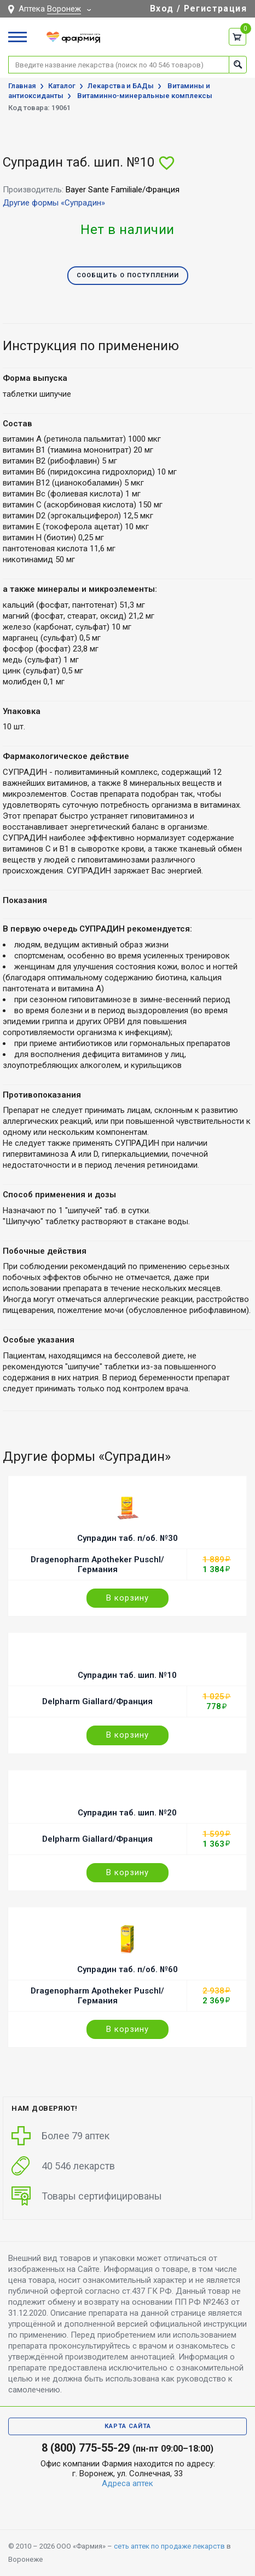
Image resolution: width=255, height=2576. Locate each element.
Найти (238, 64)
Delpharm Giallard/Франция (97, 1701)
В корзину (127, 1598)
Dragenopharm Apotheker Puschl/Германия (97, 1564)
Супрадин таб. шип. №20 (127, 1813)
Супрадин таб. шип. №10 (127, 1675)
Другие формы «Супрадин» (54, 203)
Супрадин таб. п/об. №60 (127, 1969)
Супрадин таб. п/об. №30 (127, 1538)
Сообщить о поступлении (128, 275)
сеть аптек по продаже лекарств (169, 2546)
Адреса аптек (127, 2483)
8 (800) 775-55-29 (86, 2447)
